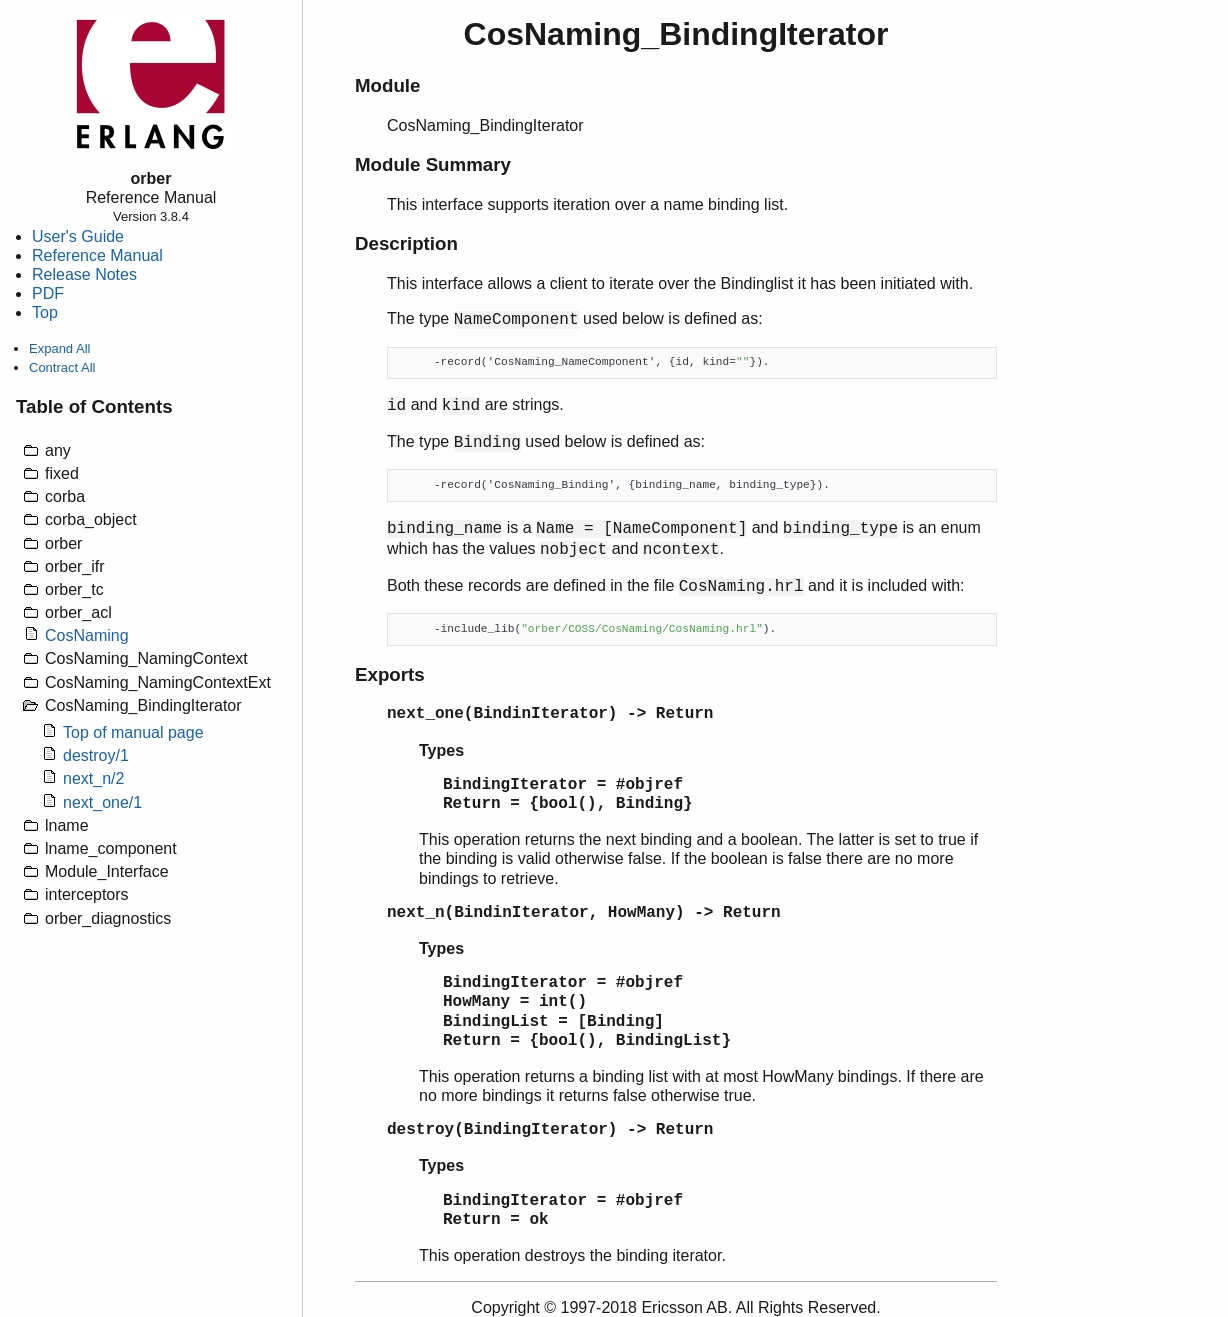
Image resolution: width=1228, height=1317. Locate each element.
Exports (390, 674)
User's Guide (78, 236)
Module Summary (433, 164)
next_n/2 (93, 778)
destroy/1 (96, 755)
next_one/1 (102, 802)
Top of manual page (133, 732)
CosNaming (87, 635)
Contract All (62, 367)
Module (387, 85)
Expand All (59, 348)
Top (45, 312)
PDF (48, 293)
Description (406, 243)
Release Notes (84, 274)
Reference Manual (97, 255)
